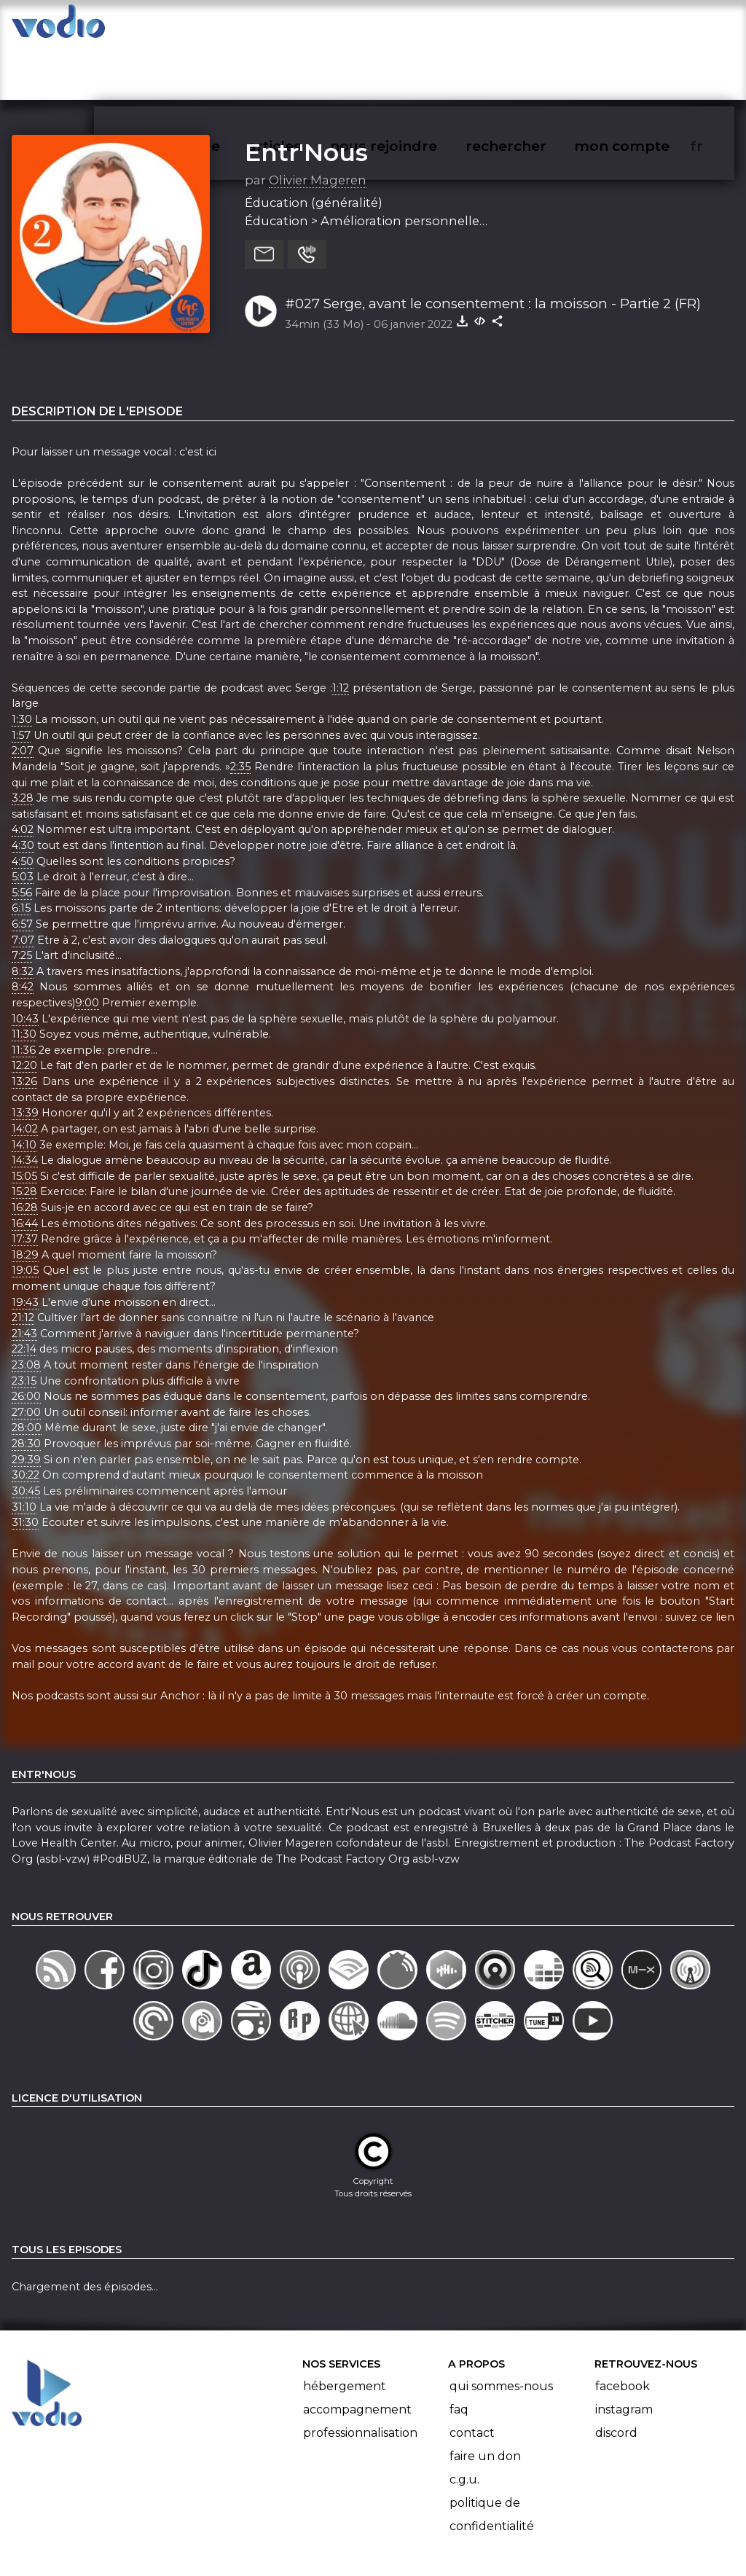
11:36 (24, 993)
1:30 (22, 662)
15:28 (24, 1135)
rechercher (532, 26)
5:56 (22, 835)
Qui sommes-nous (501, 2329)
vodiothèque (208, 26)
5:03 (23, 819)
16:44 (25, 1166)
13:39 (25, 1056)
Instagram (624, 2353)
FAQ (458, 2353)
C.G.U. (464, 2423)
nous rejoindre (413, 26)
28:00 (27, 1371)
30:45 (26, 1434)
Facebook (622, 2329)
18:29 (25, 1198)
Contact (472, 2376)
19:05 (25, 1214)
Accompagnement (357, 2353)
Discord (616, 2376)
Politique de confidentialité (491, 2457)
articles (307, 26)
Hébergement (344, 2329)
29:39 (26, 1402)
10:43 (25, 961)
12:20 (24, 1009)
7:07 (23, 883)
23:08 (26, 1308)
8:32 (23, 914)
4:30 (23, 788)
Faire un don (485, 2399)
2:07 (23, 694)
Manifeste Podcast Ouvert (414, 2523)
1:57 (21, 678)
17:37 (25, 1182)
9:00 (87, 945)
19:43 (25, 1245)
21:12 (23, 1260)
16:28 (25, 1150)
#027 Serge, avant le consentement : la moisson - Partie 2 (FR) (493, 246)
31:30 (25, 1465)
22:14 (24, 1292)
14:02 (25, 1071)
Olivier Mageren (317, 123)
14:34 (25, 1103)
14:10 (24, 1088)
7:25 (22, 898)
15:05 (24, 1119)
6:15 (21, 851)
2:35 (240, 709)
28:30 (26, 1386)
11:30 (24, 977)
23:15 (24, 1324)
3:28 (23, 741)
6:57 (22, 867)
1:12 (340, 631)
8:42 (23, 930)
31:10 (24, 1450)
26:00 (26, 1340)
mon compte (646, 26)
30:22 (25, 1418)
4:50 (23, 804)
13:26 (24, 1024)
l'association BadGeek (248, 2544)
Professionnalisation (360, 2376)
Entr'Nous (306, 95)
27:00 (26, 1355)
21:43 (24, 1276)
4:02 (23, 773)
